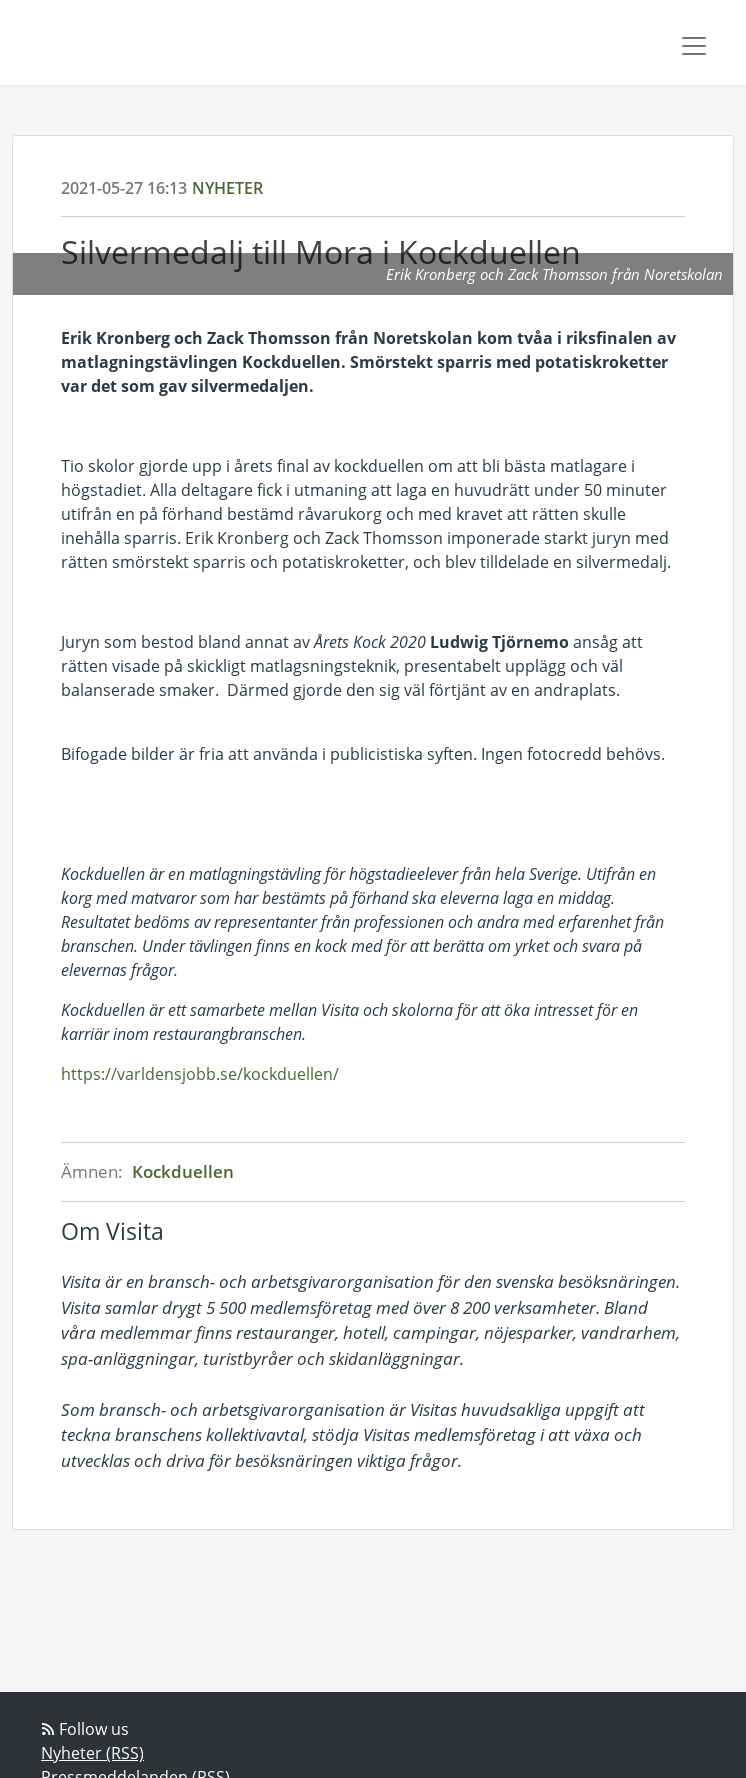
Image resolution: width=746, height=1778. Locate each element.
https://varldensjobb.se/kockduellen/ (200, 1074)
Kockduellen (183, 1171)
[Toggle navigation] (694, 46)
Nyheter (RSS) (92, 1753)
